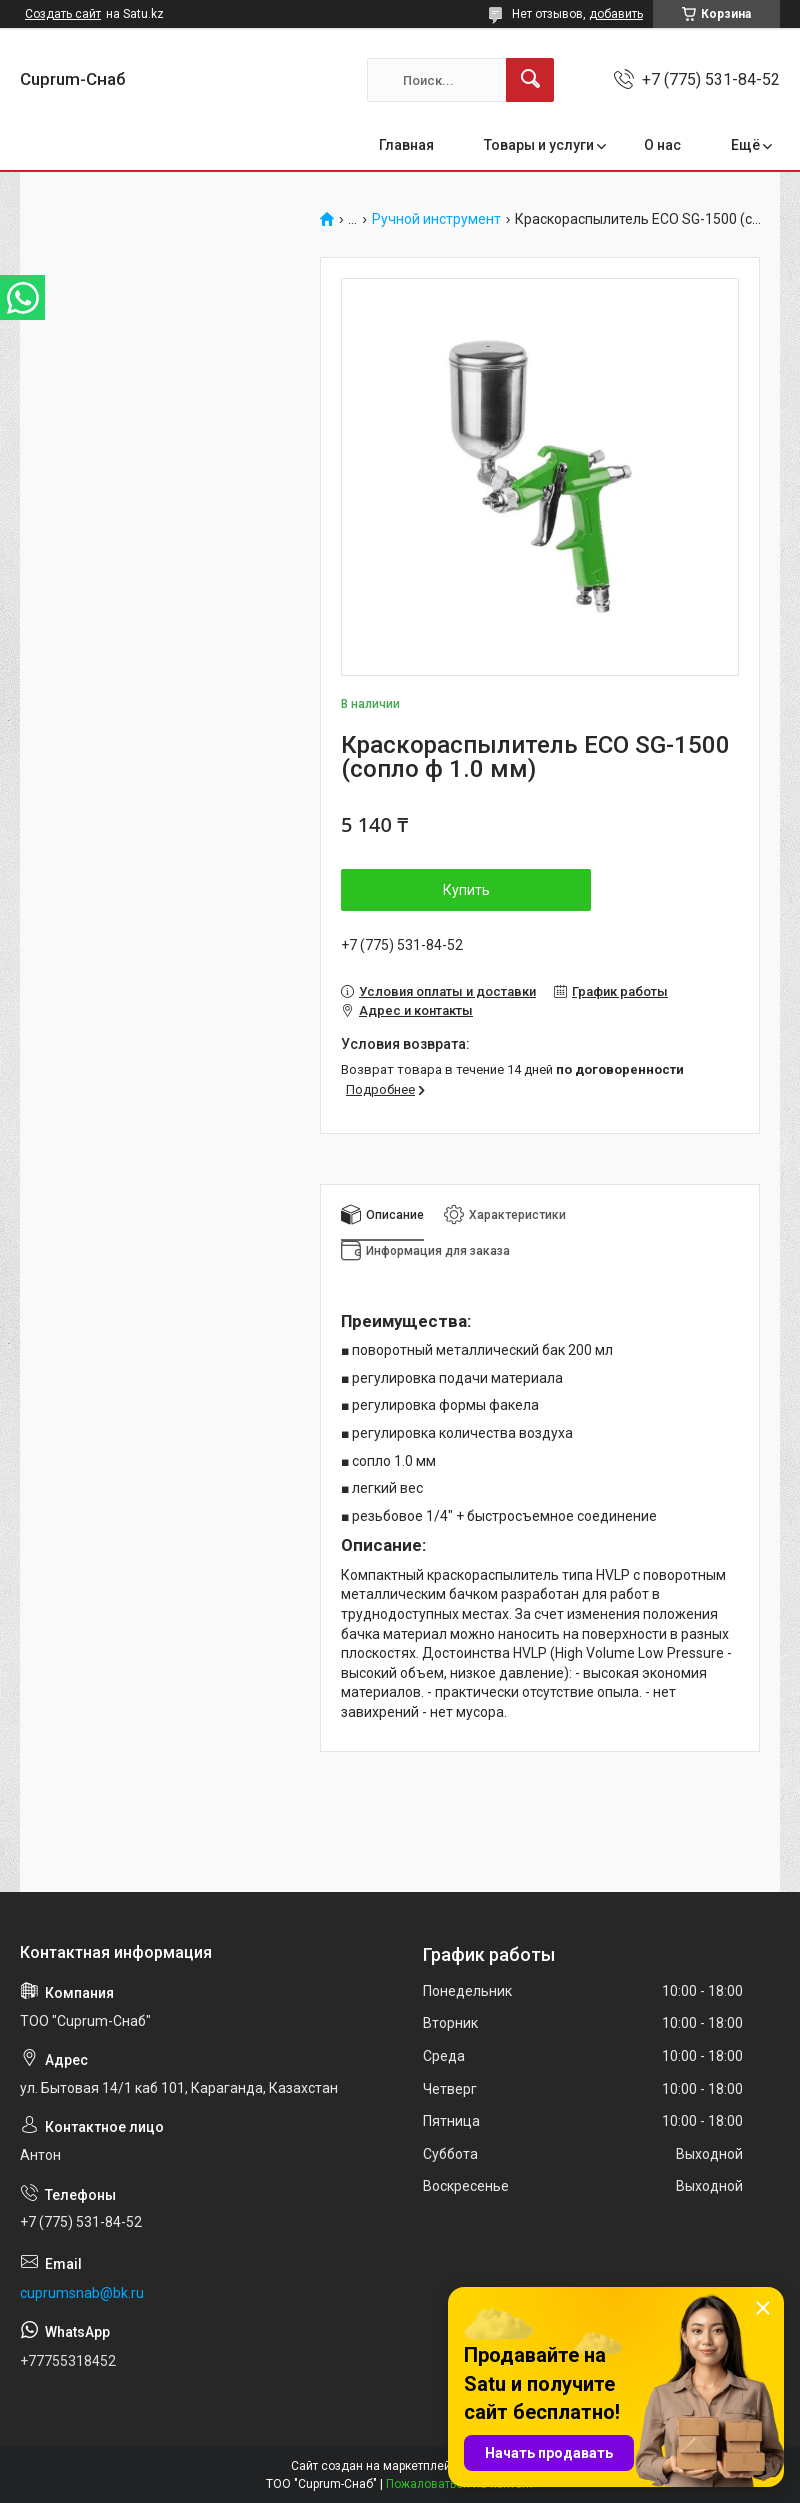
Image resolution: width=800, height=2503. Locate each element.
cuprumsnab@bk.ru (82, 2293)
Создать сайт (63, 14)
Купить (466, 890)
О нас (662, 145)
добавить (616, 14)
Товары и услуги (539, 145)
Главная (406, 145)
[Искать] (530, 80)
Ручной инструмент (436, 219)
